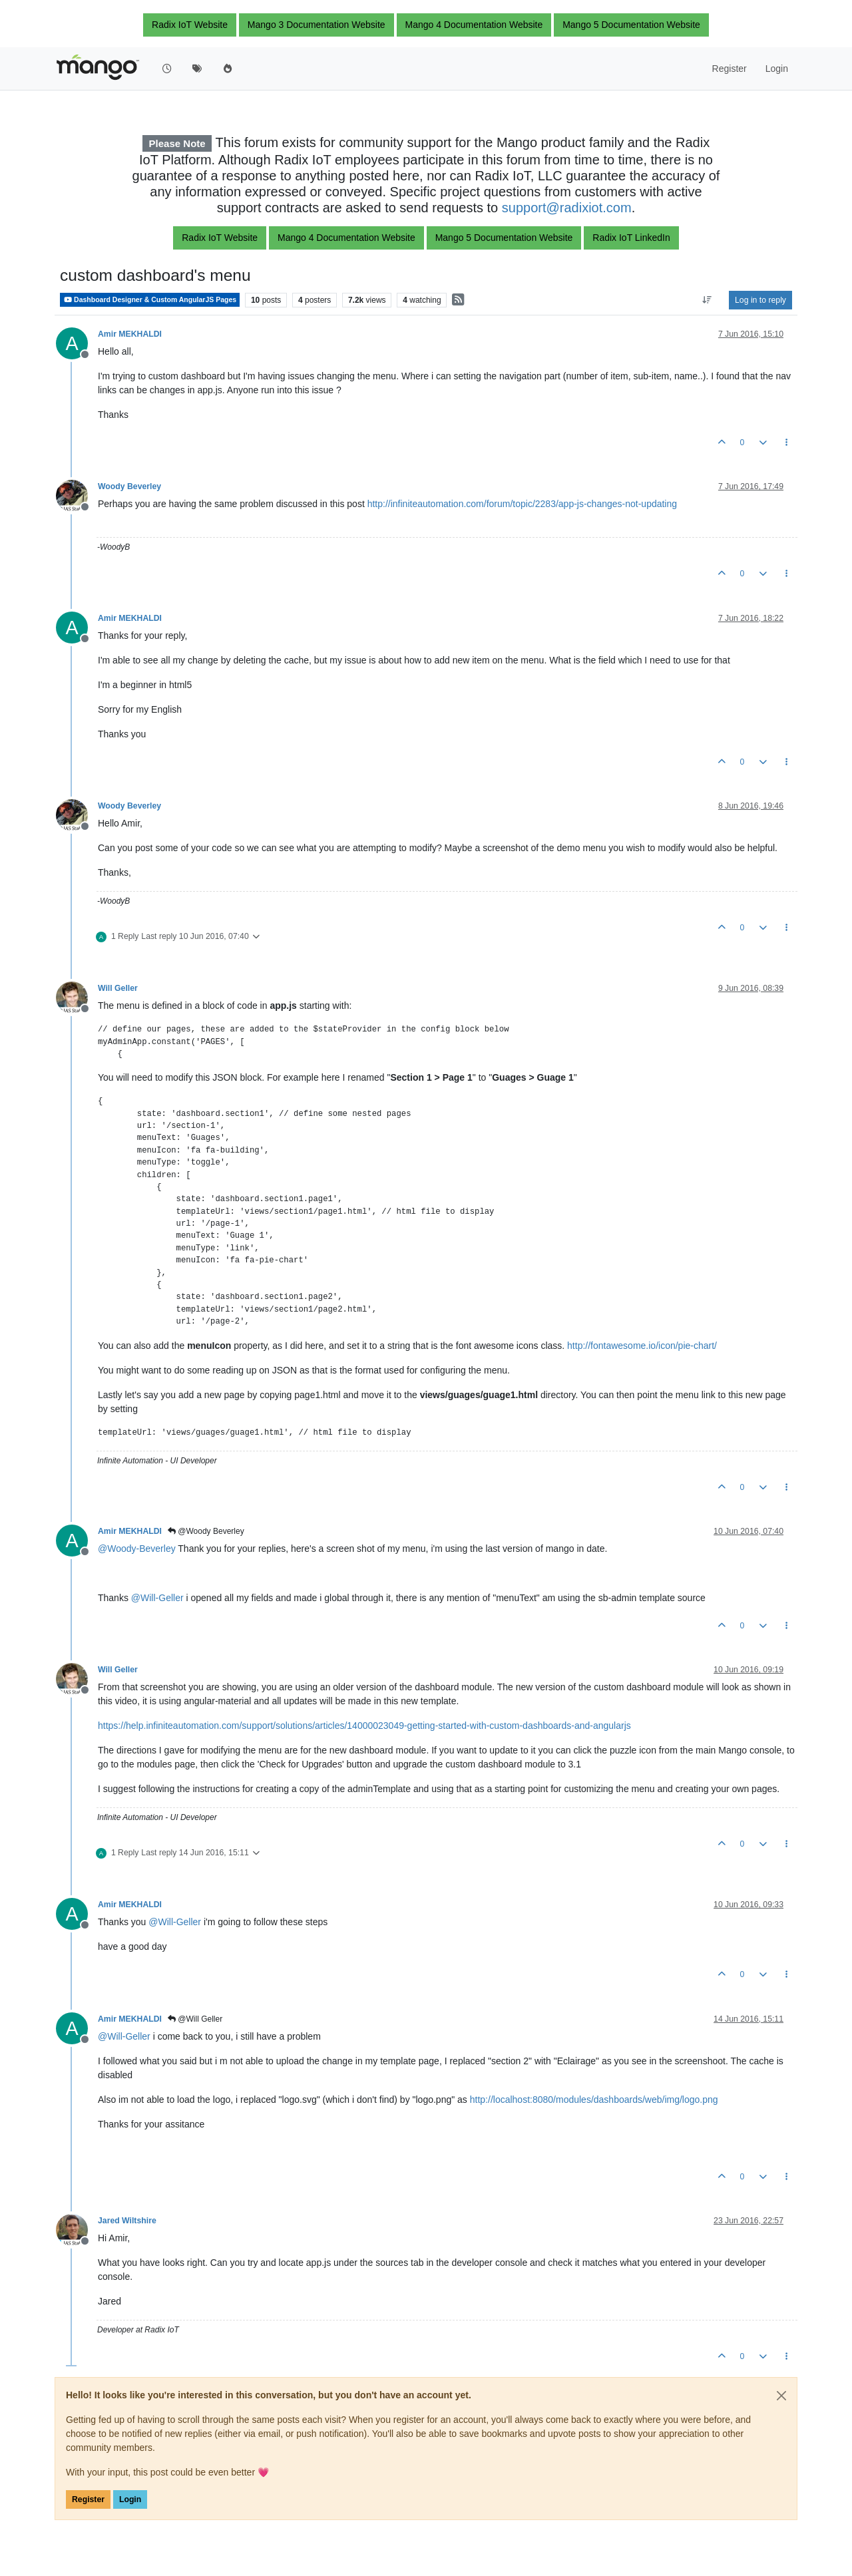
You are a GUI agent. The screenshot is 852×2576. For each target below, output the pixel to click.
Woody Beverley (129, 486)
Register (88, 2499)
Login (130, 2499)
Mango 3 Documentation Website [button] (316, 24)
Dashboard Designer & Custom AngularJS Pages (149, 299)
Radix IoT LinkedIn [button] (631, 237)
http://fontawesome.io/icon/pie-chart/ (642, 1345)
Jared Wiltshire (127, 2220)
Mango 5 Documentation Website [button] (631, 24)
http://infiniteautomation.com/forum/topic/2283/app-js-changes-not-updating (522, 503)
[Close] (781, 2396)
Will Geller (118, 988)
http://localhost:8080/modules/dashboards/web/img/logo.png (594, 2099)
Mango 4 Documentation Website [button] (474, 24)
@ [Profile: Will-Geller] (157, 1597)
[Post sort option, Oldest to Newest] (707, 300)
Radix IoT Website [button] (190, 24)
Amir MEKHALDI (130, 334)
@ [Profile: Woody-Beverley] (137, 1548)
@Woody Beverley (206, 1531)
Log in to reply (760, 300)
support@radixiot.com (567, 207)
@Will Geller (195, 2019)
